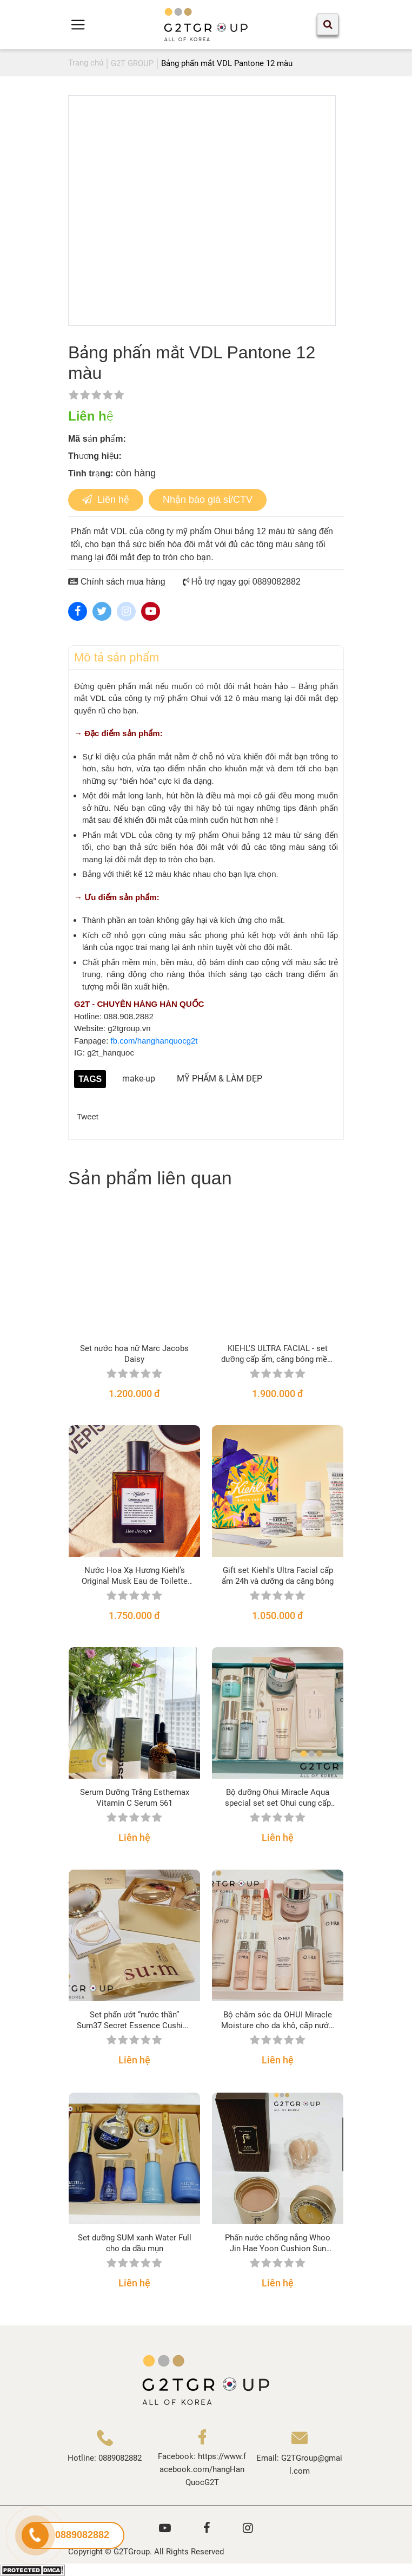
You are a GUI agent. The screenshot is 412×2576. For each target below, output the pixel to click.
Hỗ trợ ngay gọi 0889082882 (242, 581)
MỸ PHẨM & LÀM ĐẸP (219, 1078)
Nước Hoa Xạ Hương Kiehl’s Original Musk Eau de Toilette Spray (135, 1576)
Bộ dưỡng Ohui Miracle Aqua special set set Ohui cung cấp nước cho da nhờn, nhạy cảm (278, 1797)
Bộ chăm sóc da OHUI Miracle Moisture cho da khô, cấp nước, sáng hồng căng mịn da (278, 2020)
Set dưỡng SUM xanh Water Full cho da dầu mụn (134, 2243)
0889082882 (120, 2458)
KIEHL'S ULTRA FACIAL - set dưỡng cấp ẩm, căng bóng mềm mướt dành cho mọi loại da (277, 1354)
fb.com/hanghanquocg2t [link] (154, 1040)
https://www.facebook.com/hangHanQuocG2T (203, 2469)
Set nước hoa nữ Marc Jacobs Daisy (134, 1353)
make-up (138, 1078)
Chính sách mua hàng (116, 581)
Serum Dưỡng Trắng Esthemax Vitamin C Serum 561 (134, 1797)
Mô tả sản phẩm (116, 657)
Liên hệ (105, 499)
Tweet (87, 1116)
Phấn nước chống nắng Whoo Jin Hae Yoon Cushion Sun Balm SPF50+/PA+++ (277, 2243)
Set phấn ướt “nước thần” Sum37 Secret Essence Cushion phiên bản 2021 (134, 2020)
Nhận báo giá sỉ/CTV (207, 499)
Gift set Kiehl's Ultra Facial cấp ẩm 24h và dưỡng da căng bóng (278, 1575)
